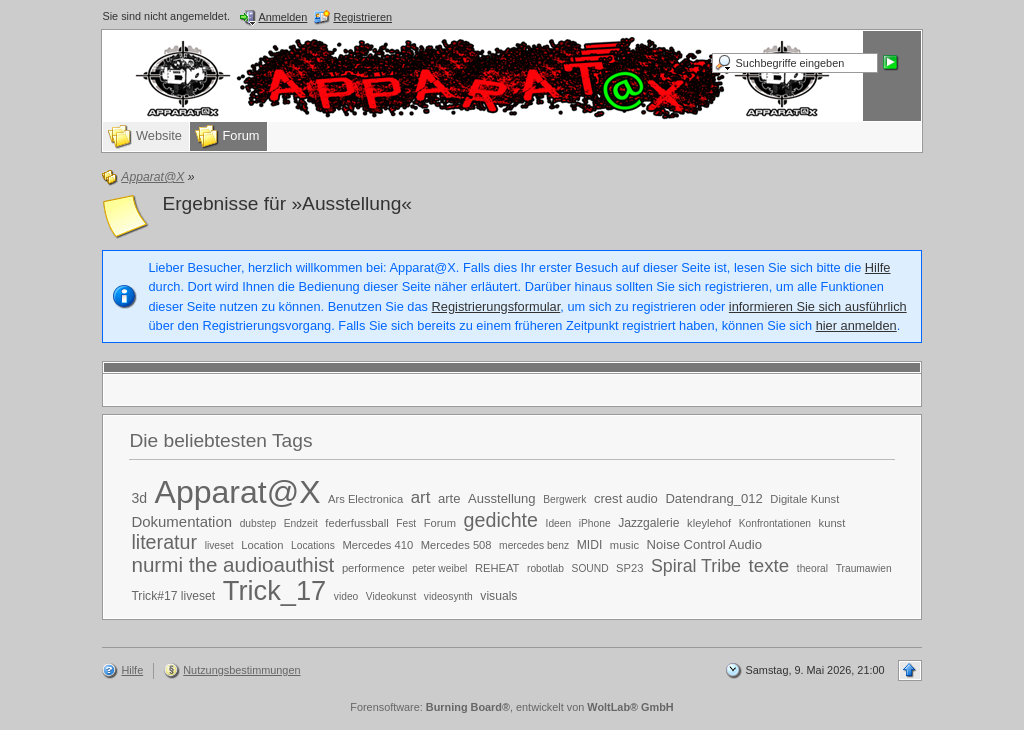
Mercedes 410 (377, 545)
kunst (832, 523)
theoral (812, 568)
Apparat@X (238, 492)
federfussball (356, 523)
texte (769, 565)
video (346, 596)
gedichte (501, 520)
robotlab (545, 568)
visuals (498, 596)
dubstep (258, 523)
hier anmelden (856, 325)
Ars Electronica (365, 499)
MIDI (590, 545)
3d (139, 498)
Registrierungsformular (496, 306)
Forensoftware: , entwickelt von (511, 707)
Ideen (559, 523)
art (421, 497)
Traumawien (864, 568)
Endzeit (301, 523)
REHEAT (497, 568)
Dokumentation (181, 521)
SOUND (590, 568)
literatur (164, 542)
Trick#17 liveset (173, 596)
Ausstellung (502, 498)
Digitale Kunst (804, 499)
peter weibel (439, 568)
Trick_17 (274, 590)
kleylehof (709, 523)
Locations (313, 545)
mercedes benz (534, 545)
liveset (219, 545)
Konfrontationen (775, 523)
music (624, 545)
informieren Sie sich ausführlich (818, 306)
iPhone (595, 523)
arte (449, 498)
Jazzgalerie (648, 523)
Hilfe (878, 267)
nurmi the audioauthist (232, 564)
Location (262, 545)
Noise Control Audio (704, 544)
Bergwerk (564, 499)
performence (373, 568)
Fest (406, 523)
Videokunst (391, 596)
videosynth (448, 596)
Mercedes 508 (456, 545)
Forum (440, 523)
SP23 (629, 568)
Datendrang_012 (713, 498)
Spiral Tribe (696, 566)
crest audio (626, 498)
